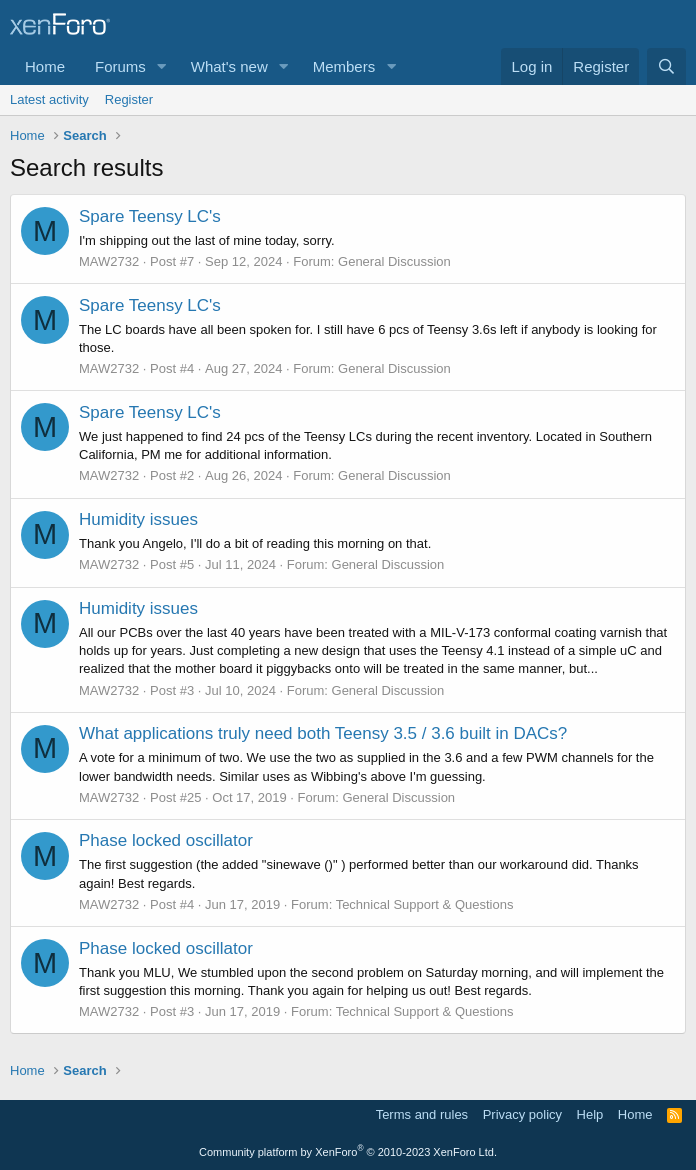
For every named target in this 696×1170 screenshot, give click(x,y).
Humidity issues (138, 519)
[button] (162, 66)
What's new (229, 66)
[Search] (666, 66)
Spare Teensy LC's (150, 216)
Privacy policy (522, 1114)
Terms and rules (422, 1114)
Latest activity (49, 99)
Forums (120, 66)
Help (590, 1114)
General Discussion (394, 261)
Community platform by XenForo (348, 1152)
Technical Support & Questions (425, 904)
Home (45, 66)
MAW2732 (109, 261)
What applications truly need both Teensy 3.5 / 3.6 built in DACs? (323, 733)
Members (344, 66)
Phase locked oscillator (166, 840)
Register (129, 99)
